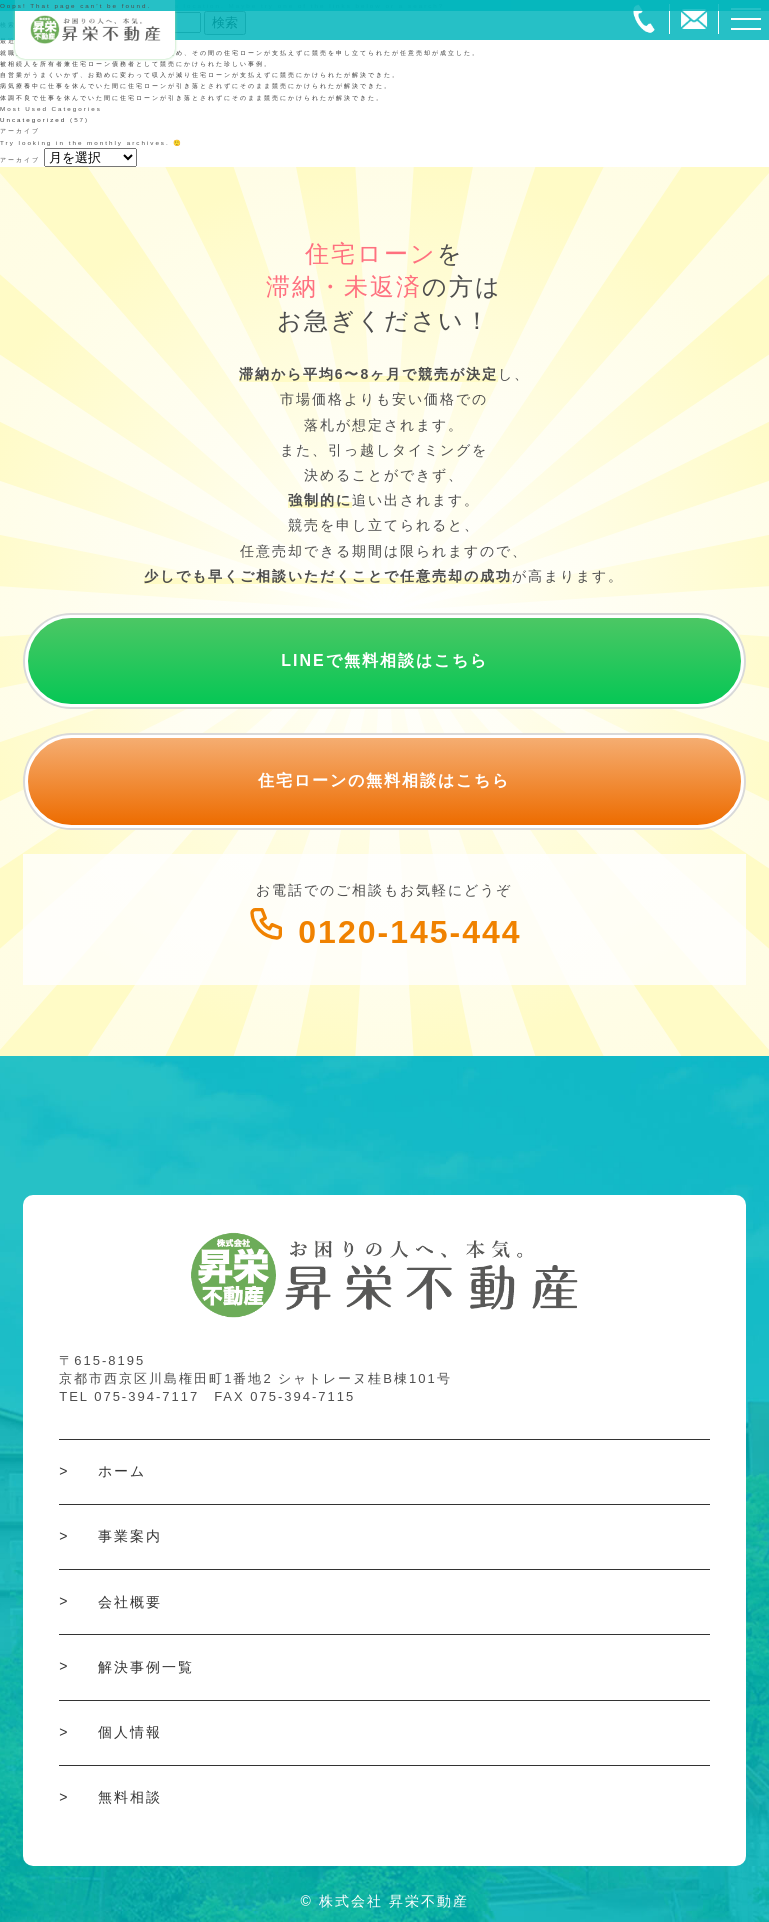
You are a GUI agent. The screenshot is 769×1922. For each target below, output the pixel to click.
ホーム (122, 1471)
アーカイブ (20, 159)
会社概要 (130, 1602)
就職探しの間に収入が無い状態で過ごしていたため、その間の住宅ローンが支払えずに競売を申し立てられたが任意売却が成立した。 (240, 52)
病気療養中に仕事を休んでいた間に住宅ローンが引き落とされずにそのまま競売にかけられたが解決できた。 (196, 85)
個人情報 (130, 1732)
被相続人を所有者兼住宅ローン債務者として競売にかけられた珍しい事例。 (136, 63)
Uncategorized (33, 119)
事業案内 (130, 1536)
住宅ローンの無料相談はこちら (384, 780)
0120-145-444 (384, 932)
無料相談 (130, 1797)
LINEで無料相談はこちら (384, 660)
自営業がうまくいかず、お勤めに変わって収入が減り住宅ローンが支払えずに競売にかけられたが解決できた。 (200, 74)
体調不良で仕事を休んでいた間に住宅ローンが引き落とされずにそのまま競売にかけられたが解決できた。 (192, 97)
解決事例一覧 (146, 1667)
